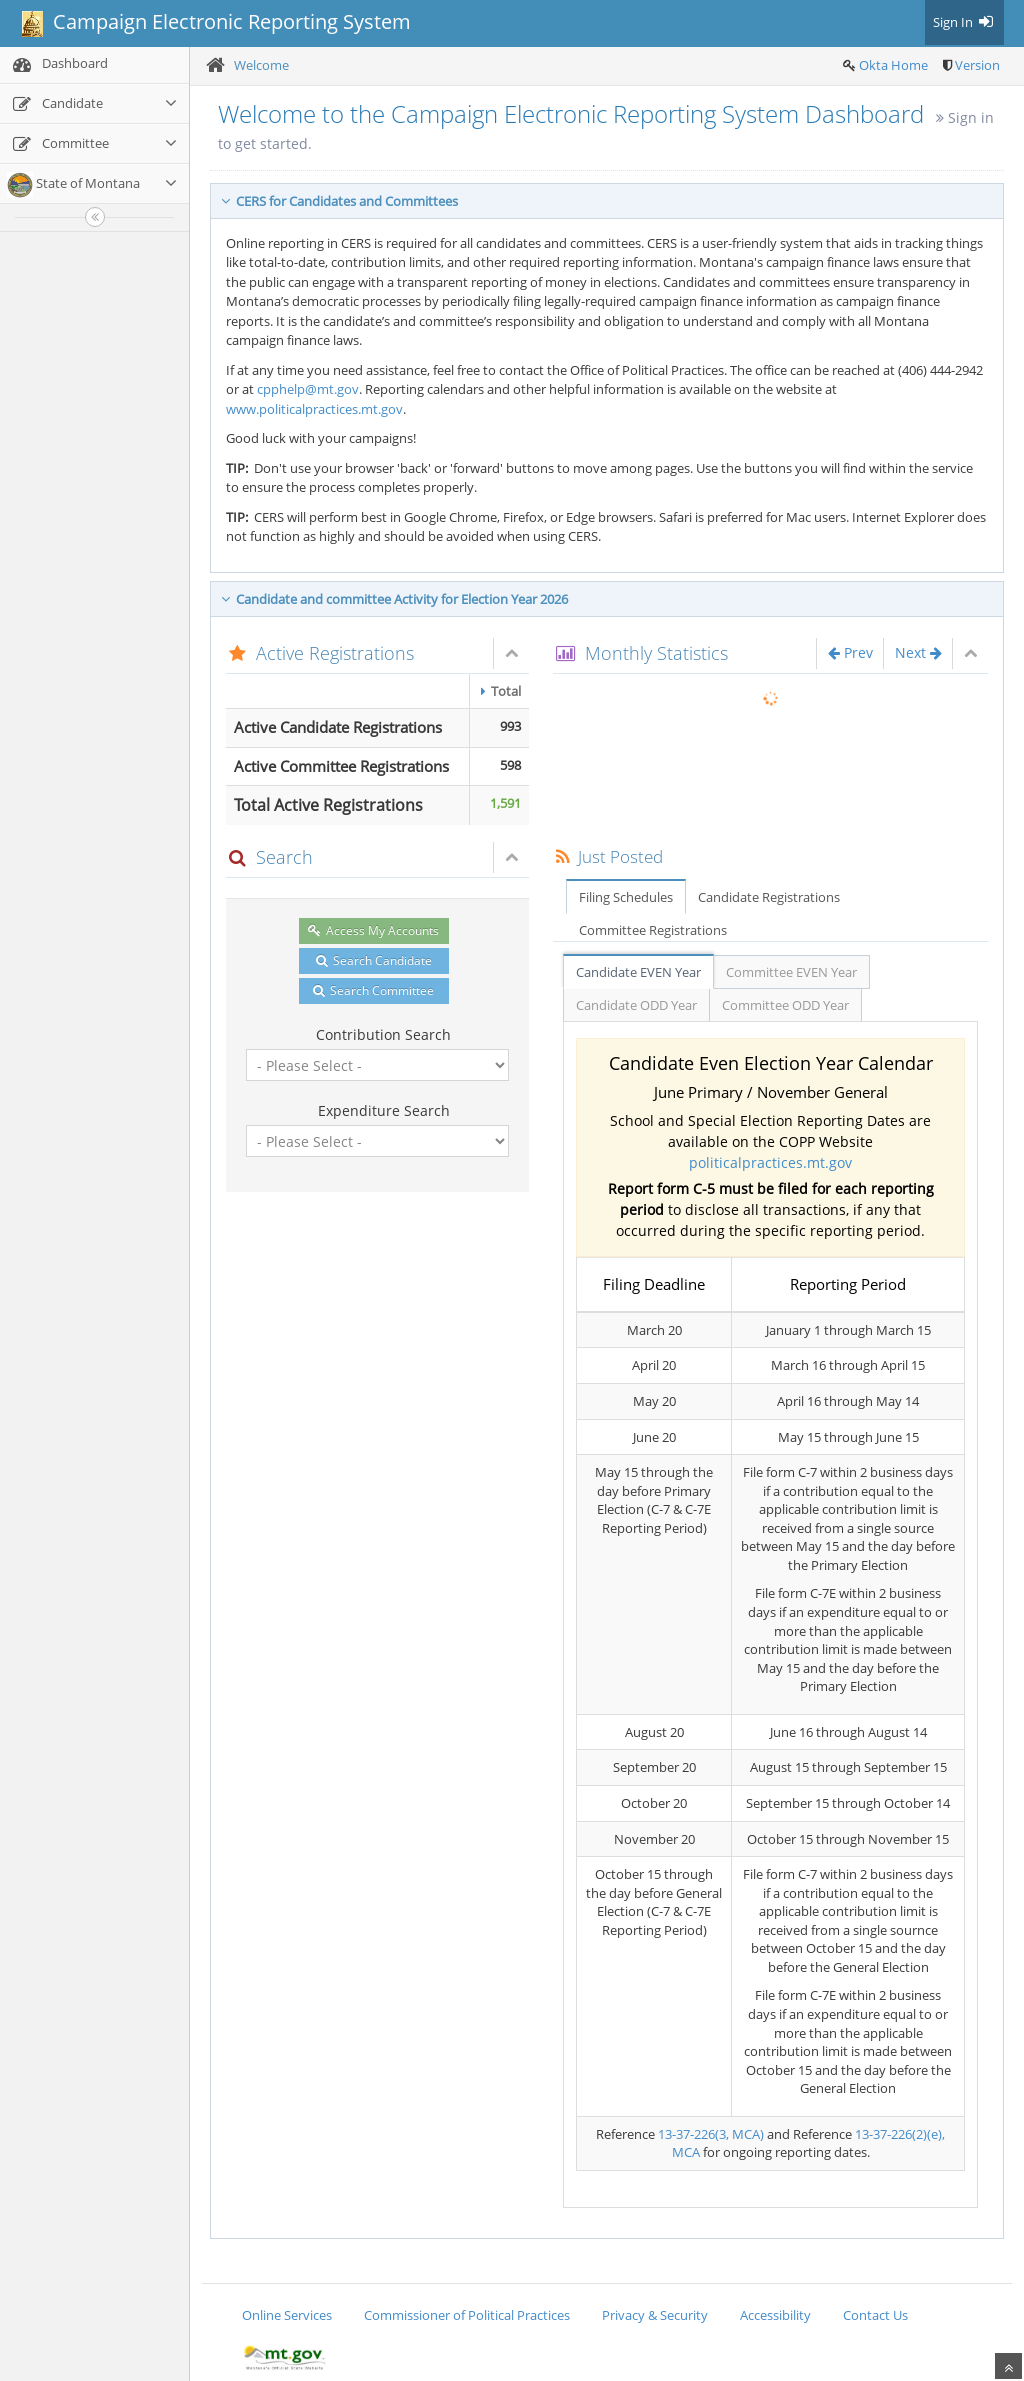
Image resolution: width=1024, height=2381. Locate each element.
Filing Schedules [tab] (626, 897)
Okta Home (893, 65)
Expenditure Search (384, 1110)
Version (977, 65)
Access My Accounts (373, 930)
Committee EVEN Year (791, 972)
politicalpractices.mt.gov (770, 1162)
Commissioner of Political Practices (467, 2315)
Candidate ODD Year (636, 1005)
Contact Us (875, 2315)
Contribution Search (383, 1034)
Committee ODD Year (785, 1005)
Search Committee (373, 990)
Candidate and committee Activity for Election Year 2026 (394, 599)
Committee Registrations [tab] (653, 930)
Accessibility (775, 2315)
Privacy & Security (655, 2315)
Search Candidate (374, 960)
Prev (850, 652)
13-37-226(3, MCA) (711, 2134)
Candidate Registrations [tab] (769, 897)
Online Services (287, 2315)
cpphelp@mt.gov (308, 389)
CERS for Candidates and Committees (339, 201)
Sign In (964, 22)
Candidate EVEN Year (638, 972)
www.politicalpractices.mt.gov (314, 409)
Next (918, 652)
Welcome (261, 65)
